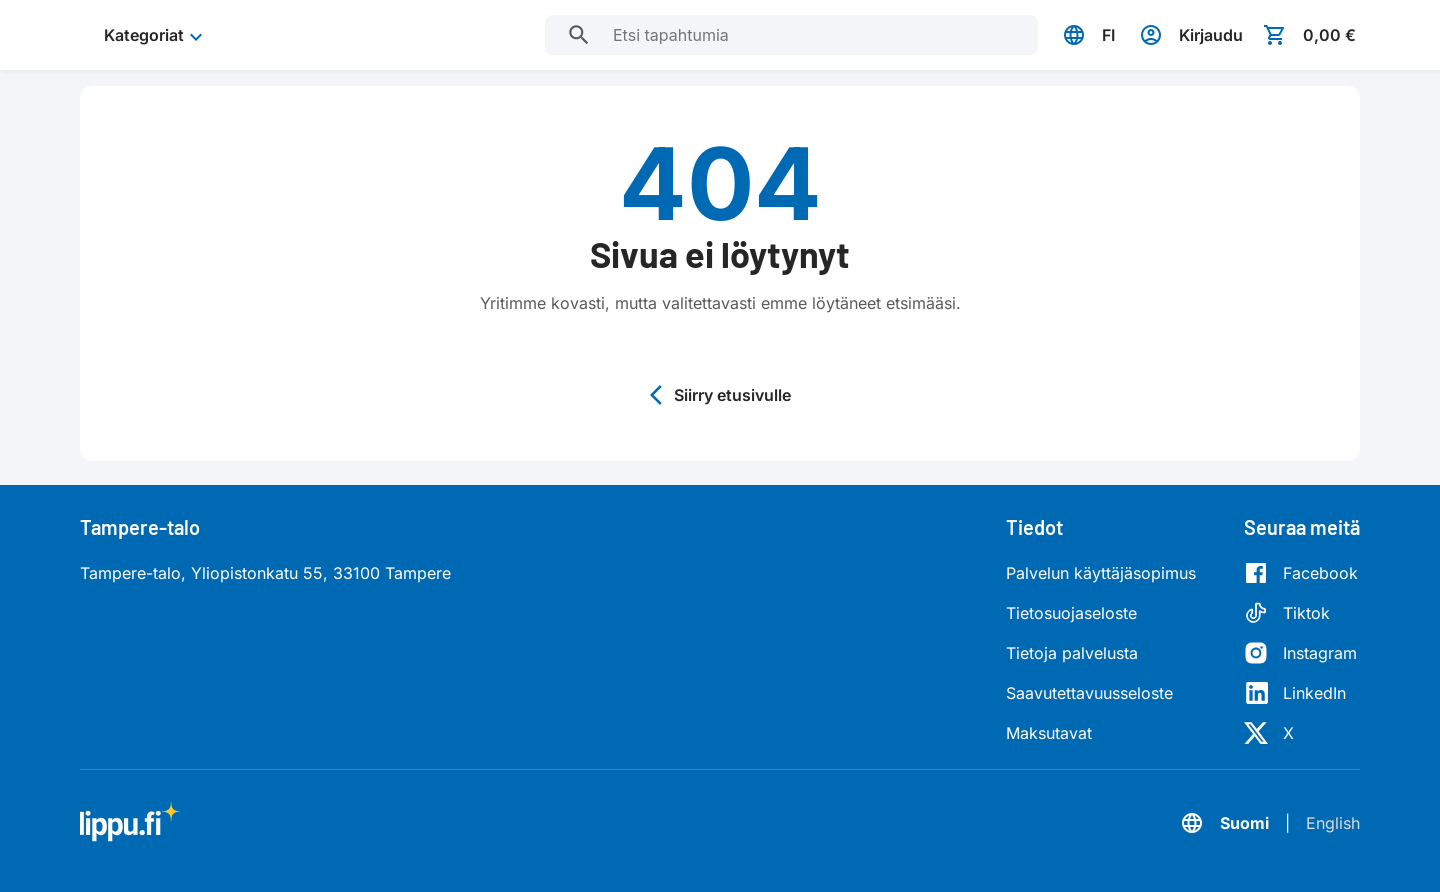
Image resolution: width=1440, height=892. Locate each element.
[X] (1301, 733)
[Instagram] (1301, 653)
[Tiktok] (1301, 613)
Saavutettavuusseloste (1089, 693)
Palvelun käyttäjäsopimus (1101, 573)
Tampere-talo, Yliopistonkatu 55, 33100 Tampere (265, 573)
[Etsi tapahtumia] (579, 35)
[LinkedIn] (1301, 693)
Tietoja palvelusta (1072, 653)
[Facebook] (1301, 573)
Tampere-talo (140, 527)
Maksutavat (1049, 733)
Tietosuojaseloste (1071, 613)
